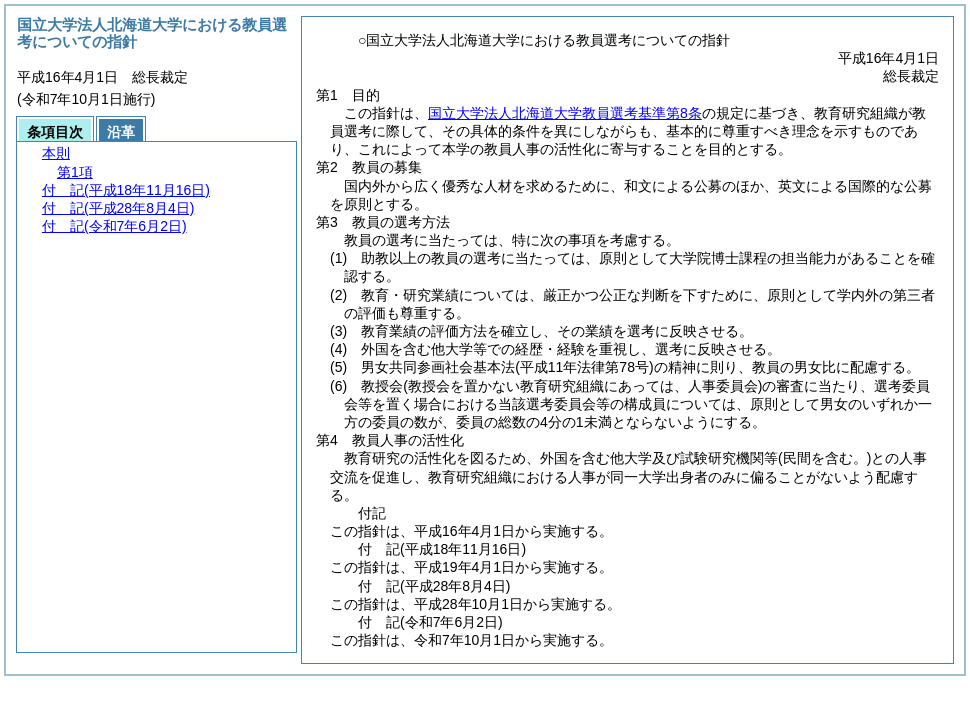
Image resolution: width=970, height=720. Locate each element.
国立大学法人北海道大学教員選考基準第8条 (565, 113)
